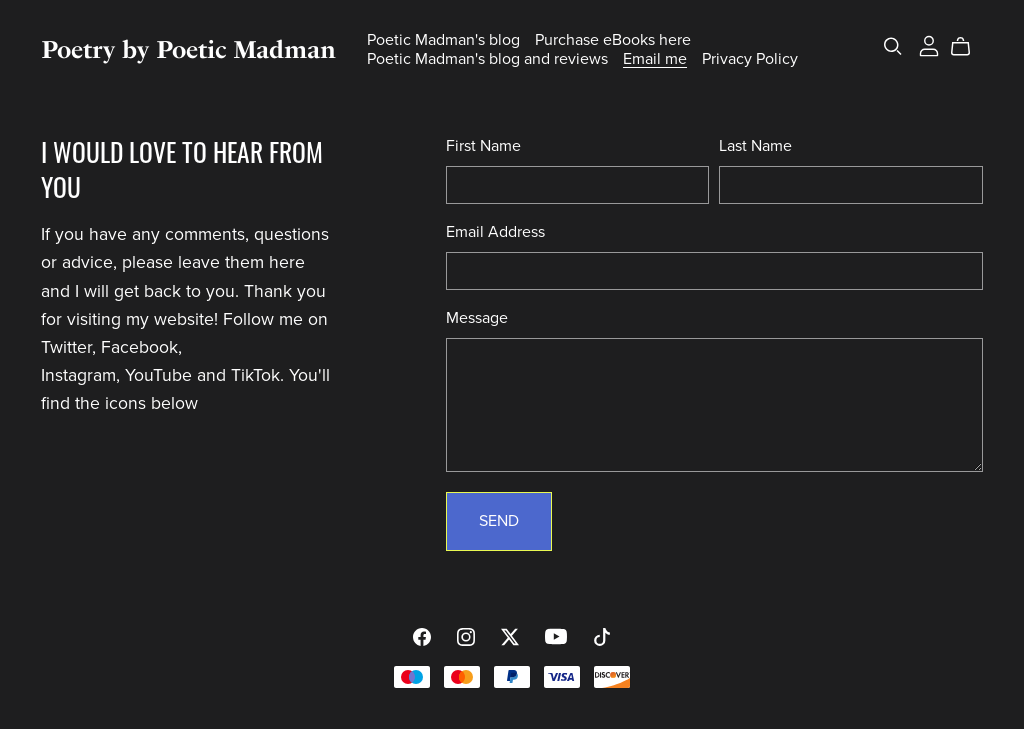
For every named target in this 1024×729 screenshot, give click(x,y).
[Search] (893, 46)
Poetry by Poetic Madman (188, 49)
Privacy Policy (750, 59)
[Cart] (968, 47)
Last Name (755, 146)
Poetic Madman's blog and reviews (487, 59)
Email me (655, 59)
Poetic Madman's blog (443, 40)
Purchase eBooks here (613, 40)
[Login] (929, 45)
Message (477, 318)
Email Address (495, 232)
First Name (483, 146)
